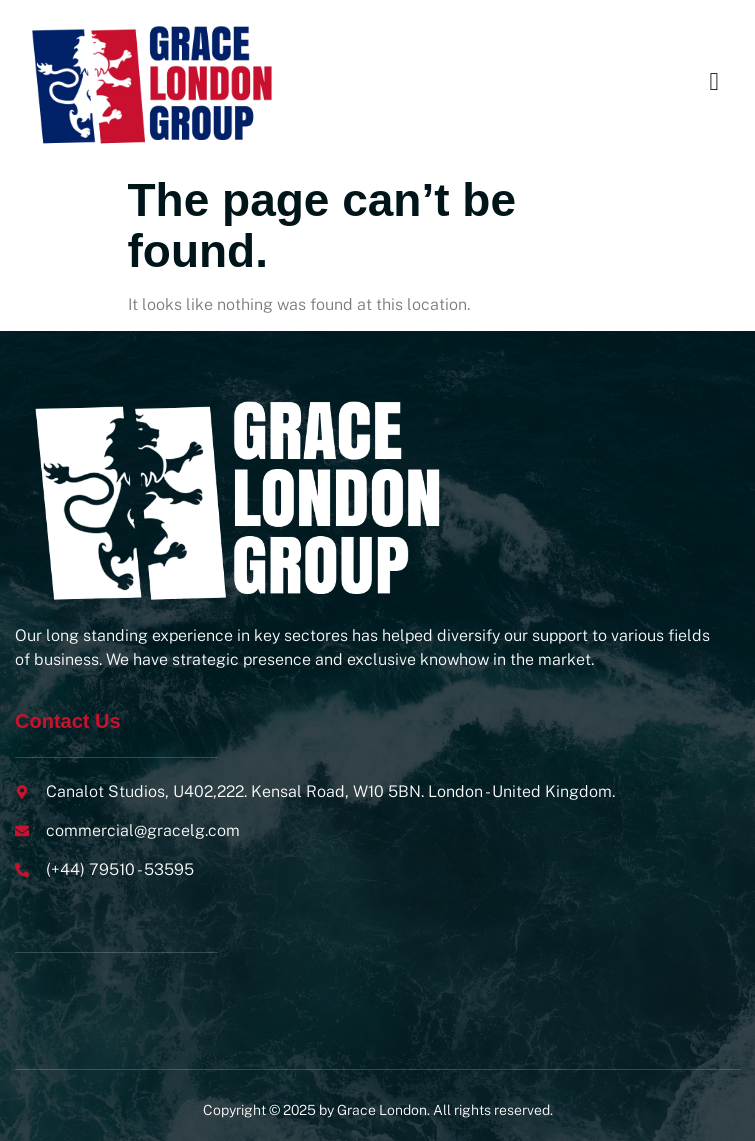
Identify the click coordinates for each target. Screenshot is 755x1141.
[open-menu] (714, 83)
